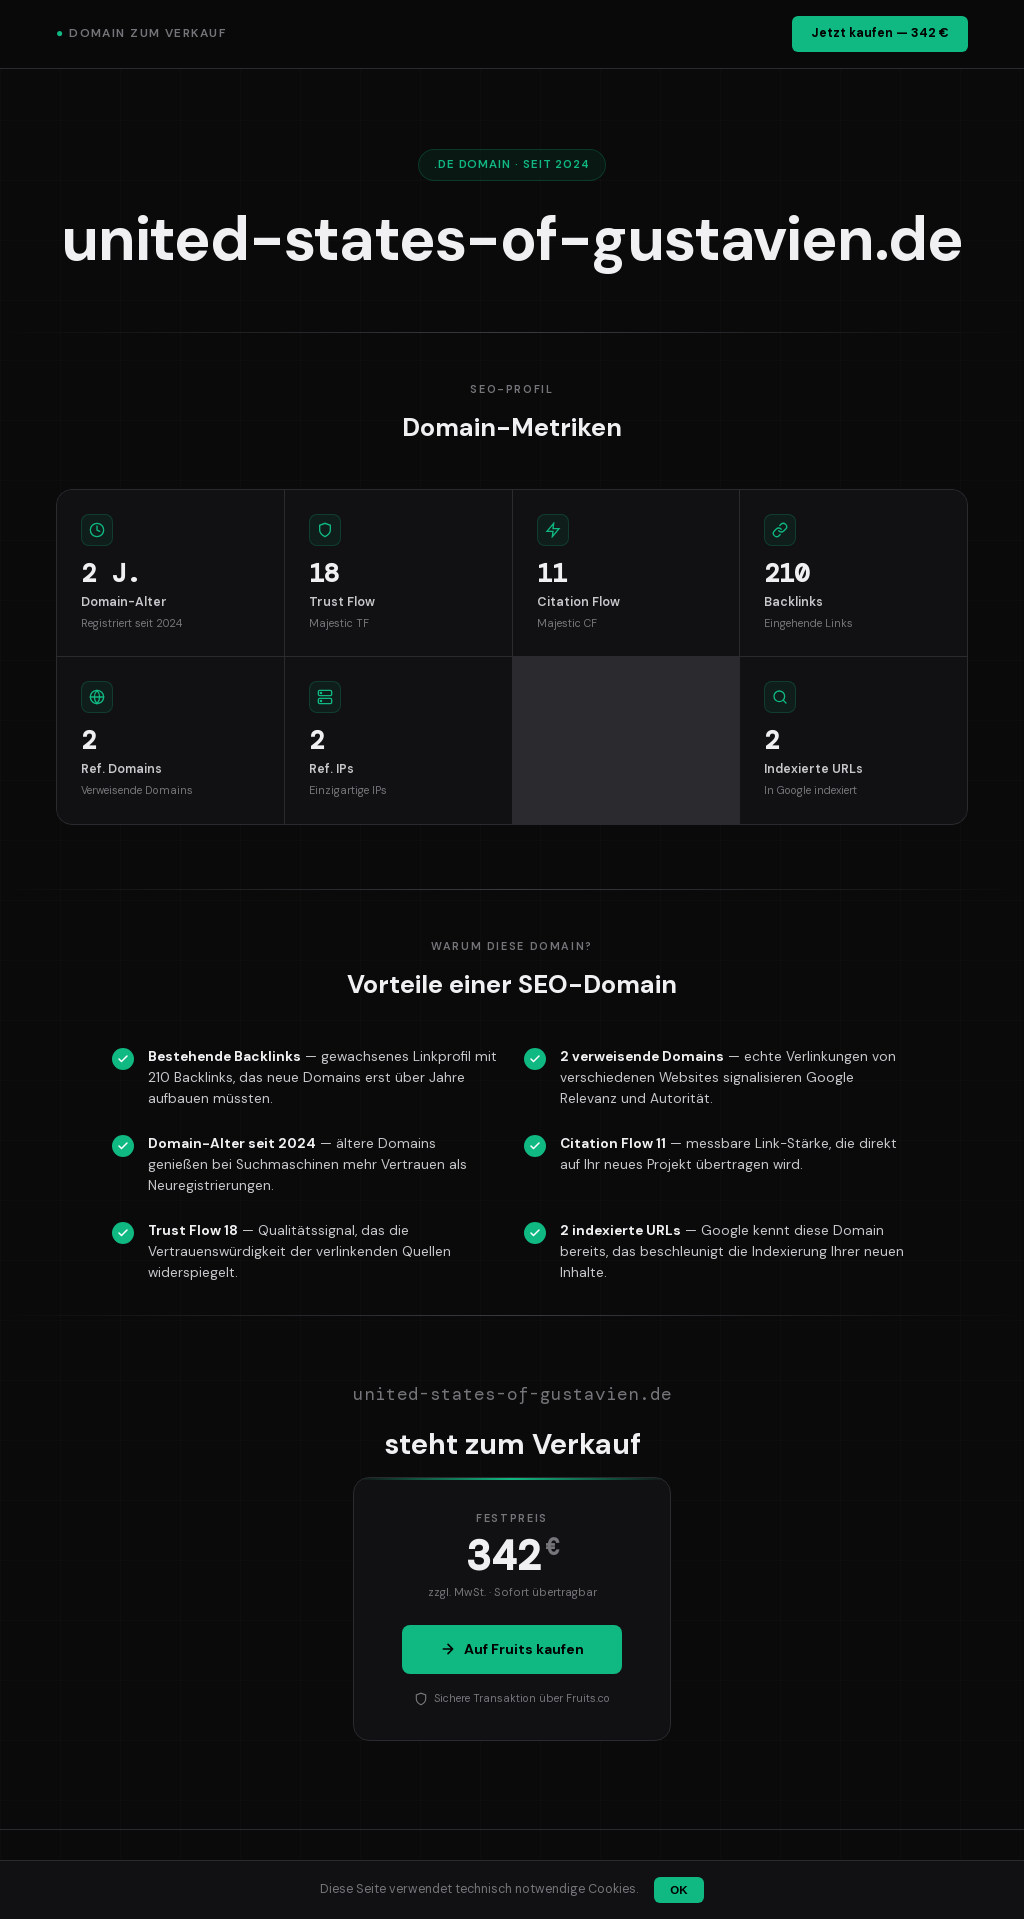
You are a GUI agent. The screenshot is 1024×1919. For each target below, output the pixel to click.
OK (678, 1890)
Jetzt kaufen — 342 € (880, 33)
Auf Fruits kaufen (512, 1649)
